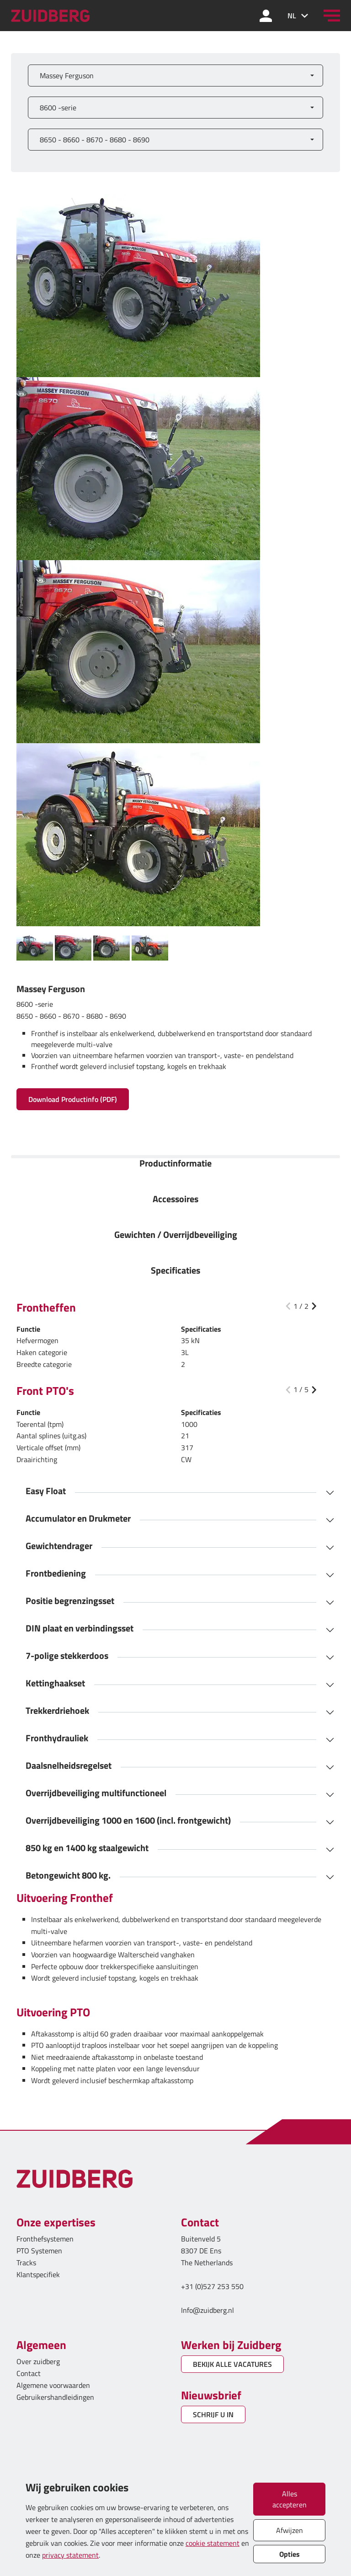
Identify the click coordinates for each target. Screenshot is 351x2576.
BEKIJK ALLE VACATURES (232, 2364)
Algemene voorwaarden (53, 2385)
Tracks (26, 2262)
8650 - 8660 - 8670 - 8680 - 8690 (94, 139)
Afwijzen (289, 2530)
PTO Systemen (39, 2250)
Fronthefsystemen (45, 2238)
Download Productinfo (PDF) (72, 1099)
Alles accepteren (289, 2499)
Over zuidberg (38, 2361)
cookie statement (212, 2543)
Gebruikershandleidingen (55, 2397)
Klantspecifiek (38, 2274)
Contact (28, 2373)
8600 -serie (58, 107)
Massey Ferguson (67, 75)
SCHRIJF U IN (213, 2414)
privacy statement (70, 2554)
